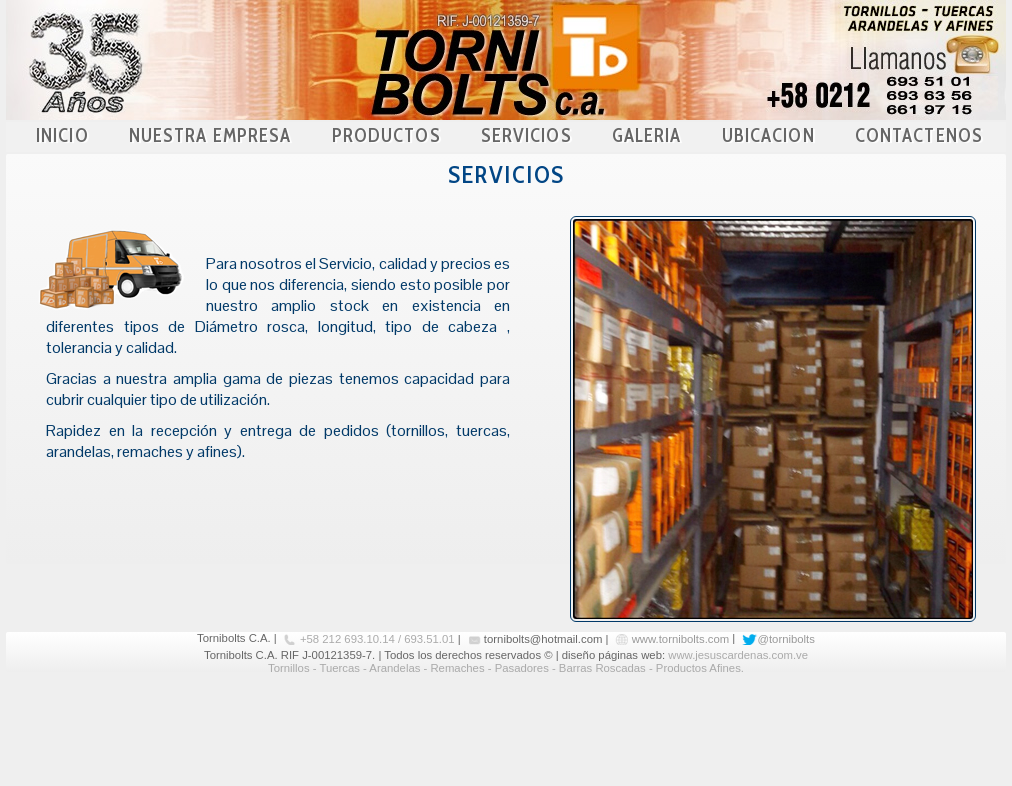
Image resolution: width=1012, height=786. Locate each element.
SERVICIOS (526, 135)
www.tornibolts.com (681, 639)
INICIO (62, 135)
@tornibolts (785, 639)
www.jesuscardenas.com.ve (738, 655)
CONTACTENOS (919, 135)
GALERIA (647, 135)
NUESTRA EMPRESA (210, 135)
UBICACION (768, 135)
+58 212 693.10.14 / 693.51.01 (377, 639)
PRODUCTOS (386, 135)
